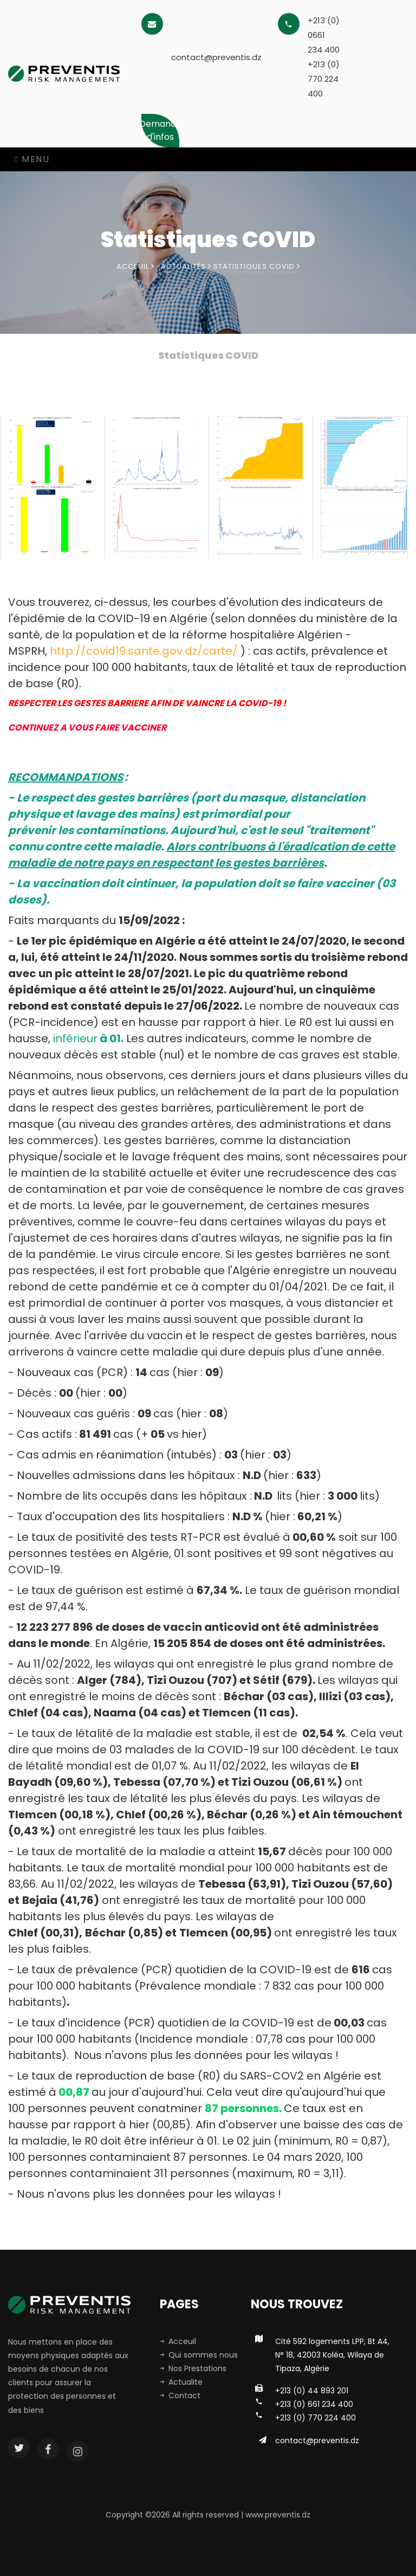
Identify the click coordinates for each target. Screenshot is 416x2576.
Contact (180, 2395)
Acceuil (135, 266)
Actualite (181, 2382)
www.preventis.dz (277, 2514)
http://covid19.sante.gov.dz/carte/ (144, 650)
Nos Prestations (193, 2368)
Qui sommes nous (199, 2354)
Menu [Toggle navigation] (32, 159)
